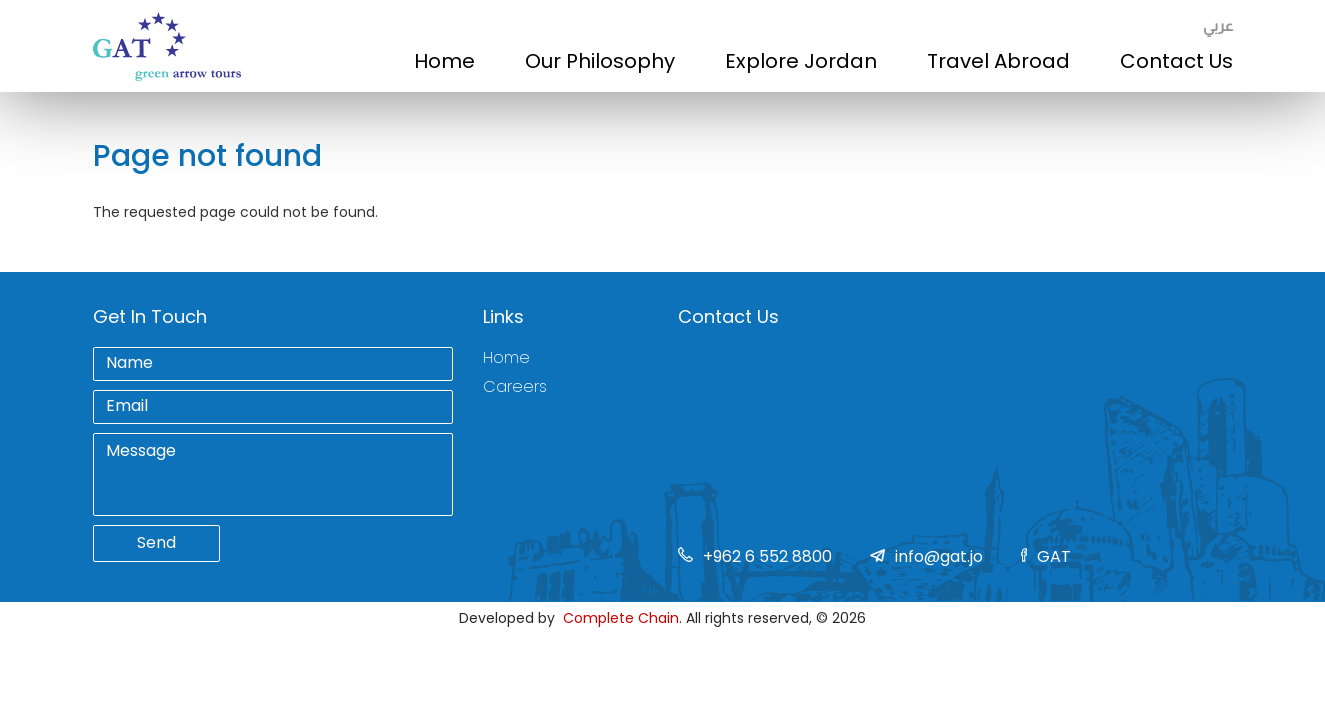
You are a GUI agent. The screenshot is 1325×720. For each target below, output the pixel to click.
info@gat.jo (939, 556)
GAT (1054, 556)
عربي (1218, 25)
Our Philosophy (600, 61)
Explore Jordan (801, 61)
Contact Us (1176, 61)
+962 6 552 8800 (767, 556)
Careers (515, 387)
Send (156, 542)
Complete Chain (621, 618)
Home (444, 61)
